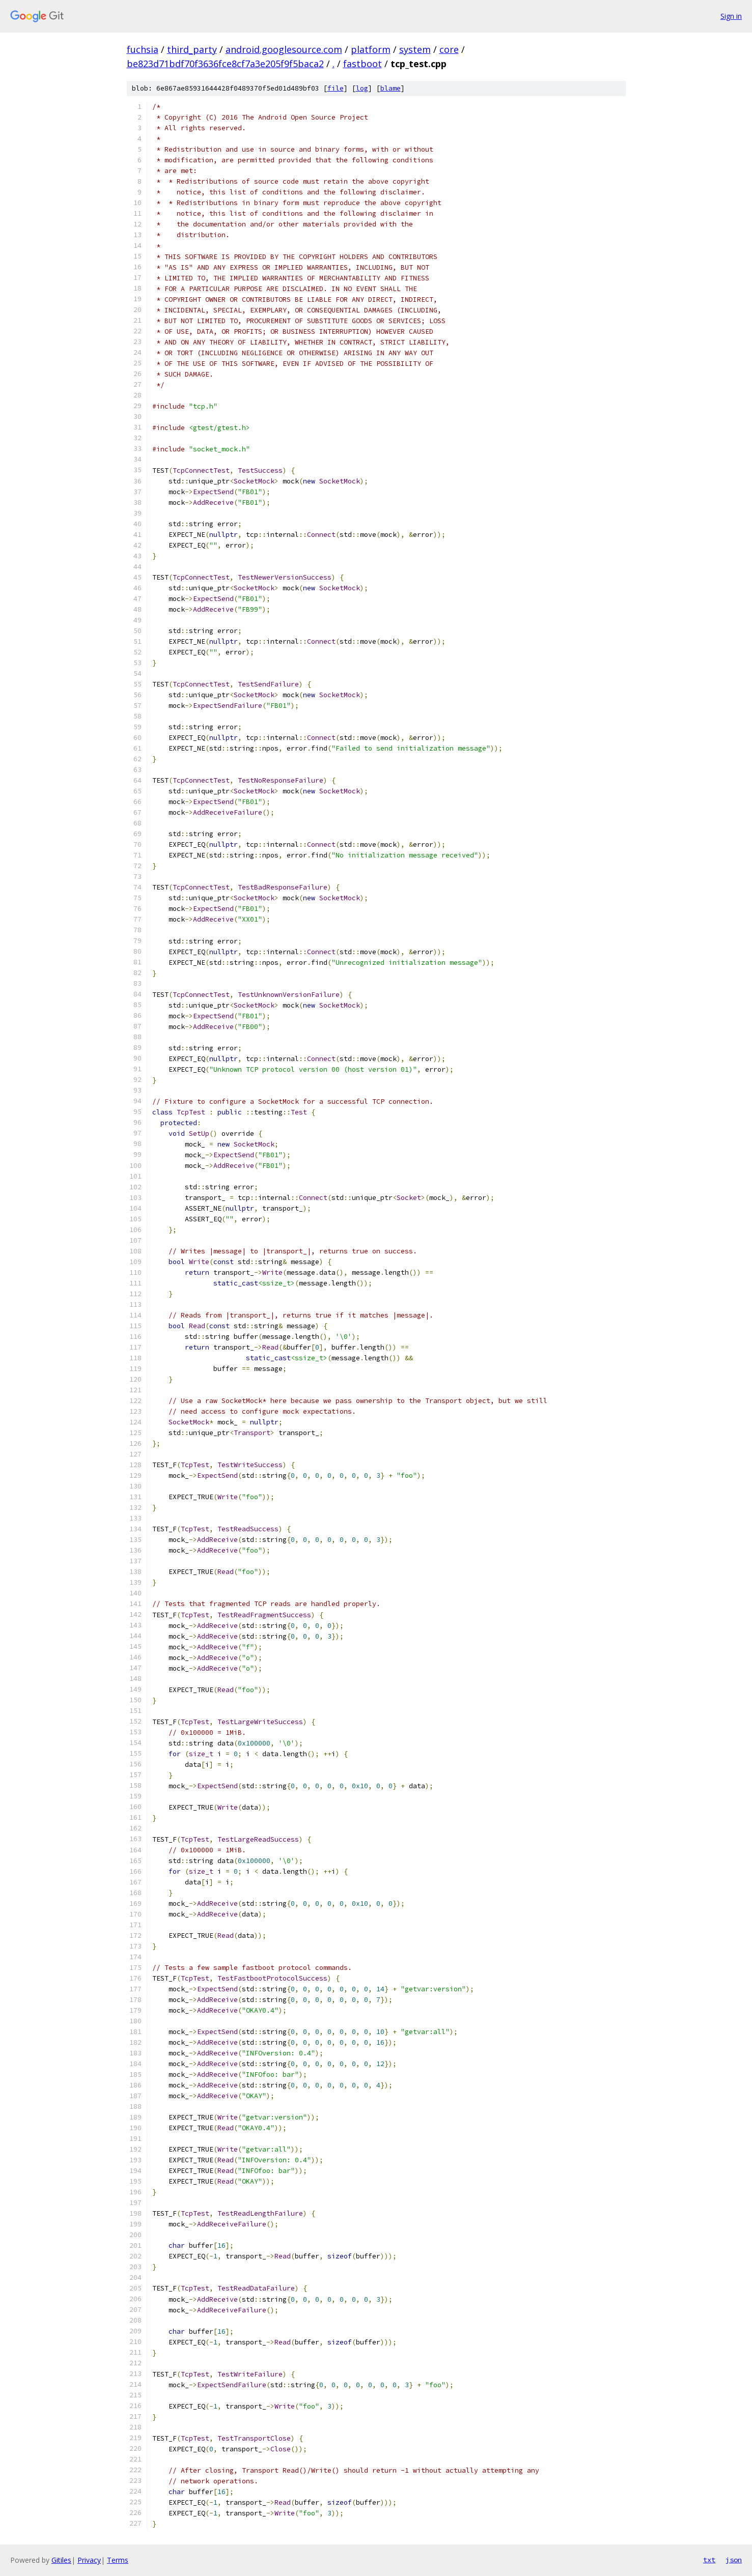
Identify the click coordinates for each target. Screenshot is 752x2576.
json (734, 2559)
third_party (192, 49)
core (449, 49)
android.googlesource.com (284, 49)
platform (371, 49)
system (415, 49)
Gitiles (61, 2560)
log (362, 88)
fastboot (362, 64)
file (335, 88)
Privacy (89, 2560)
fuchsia (142, 49)
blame (390, 88)
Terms (117, 2560)
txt (709, 2559)
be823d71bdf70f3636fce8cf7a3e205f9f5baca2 (225, 64)
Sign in (731, 16)
